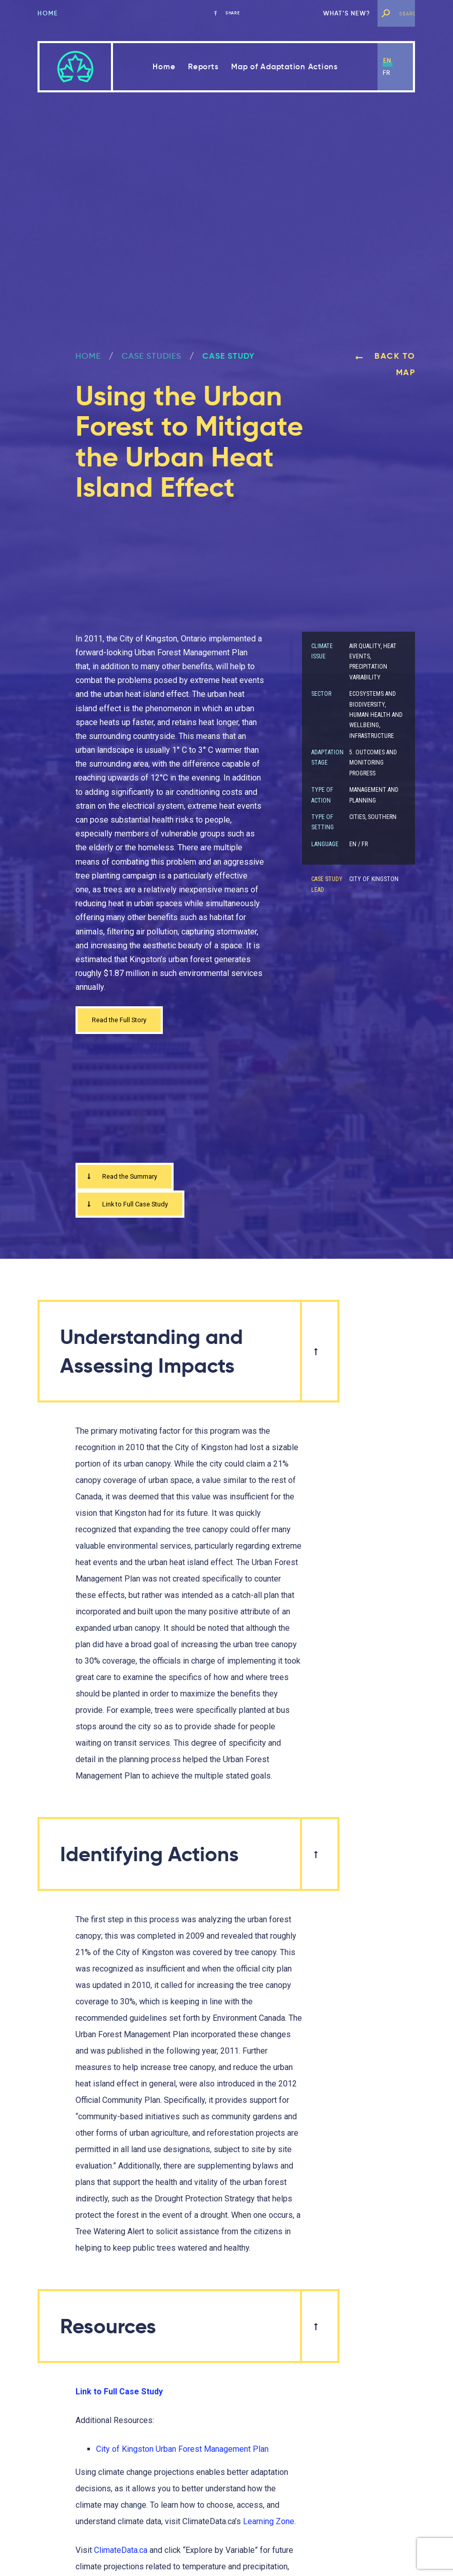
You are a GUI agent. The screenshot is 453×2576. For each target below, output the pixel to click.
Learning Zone (268, 2530)
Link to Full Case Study (136, 1211)
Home (47, 13)
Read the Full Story (126, 1021)
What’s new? (346, 13)
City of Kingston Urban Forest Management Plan (182, 2458)
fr (386, 72)
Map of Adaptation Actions (284, 66)
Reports (203, 66)
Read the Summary (129, 1181)
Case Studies (151, 356)
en (387, 60)
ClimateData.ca (120, 2559)
